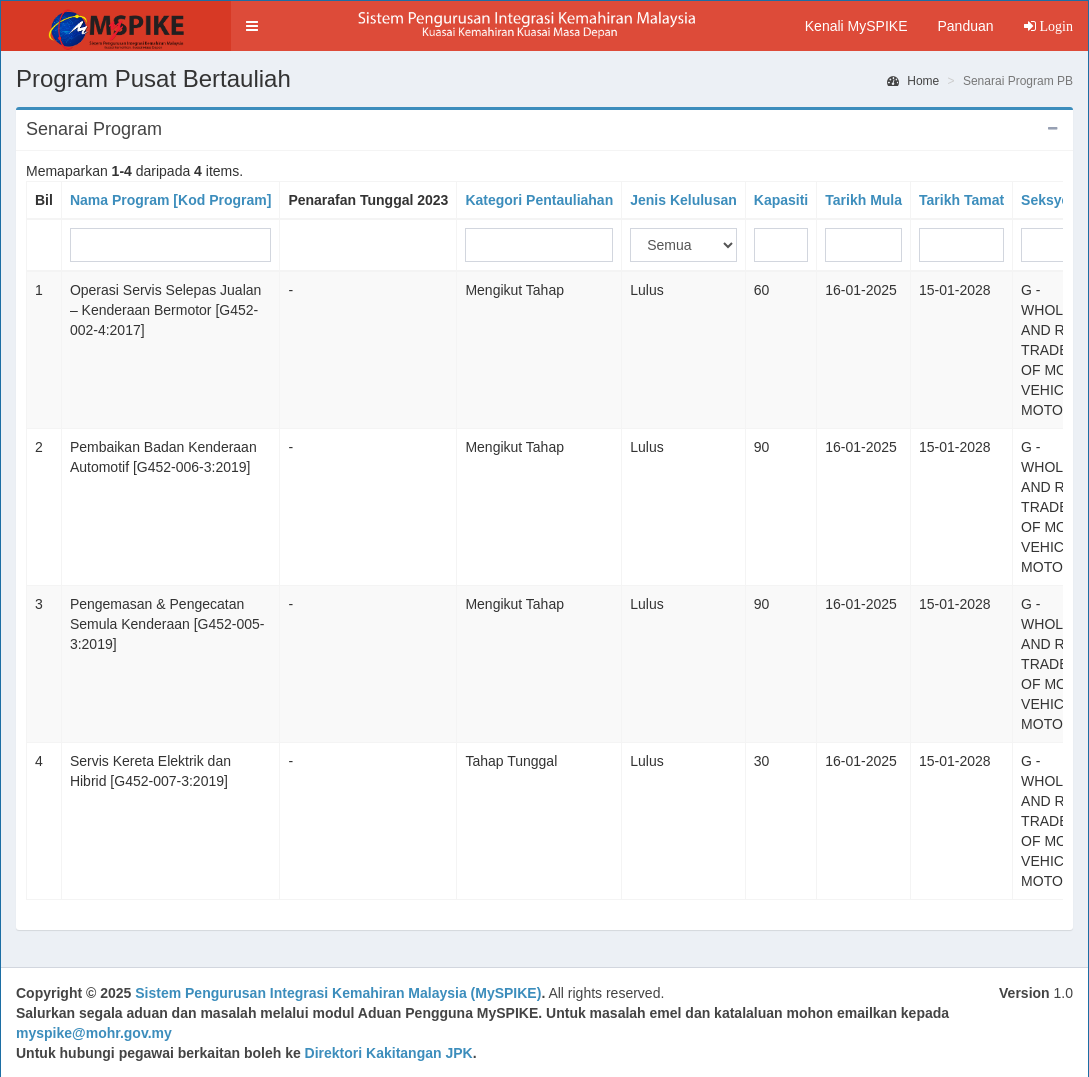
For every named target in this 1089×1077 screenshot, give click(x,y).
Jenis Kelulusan (683, 200)
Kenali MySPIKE (856, 26)
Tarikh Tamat (961, 200)
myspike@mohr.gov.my (94, 1033)
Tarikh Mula (863, 200)
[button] (252, 26)
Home (913, 81)
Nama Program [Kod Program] (170, 200)
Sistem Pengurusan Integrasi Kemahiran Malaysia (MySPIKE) (338, 993)
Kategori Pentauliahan (539, 200)
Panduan (965, 26)
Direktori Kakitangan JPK (389, 1053)
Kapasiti (781, 200)
